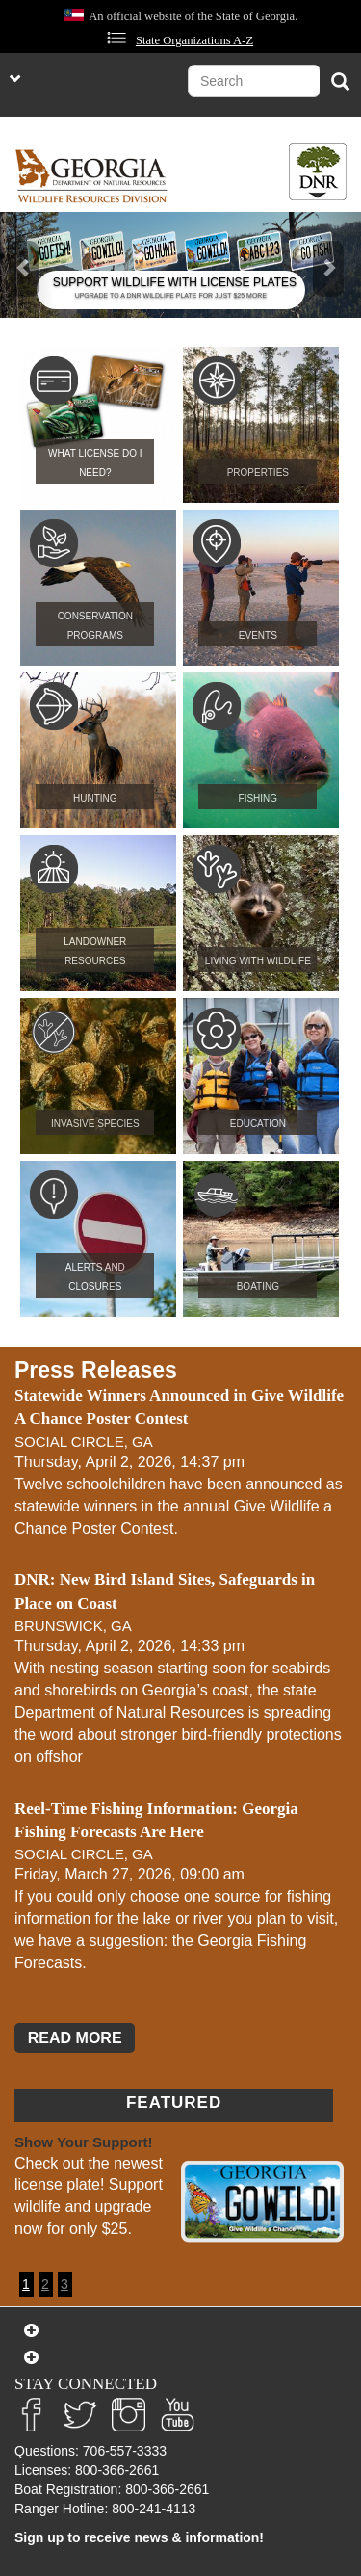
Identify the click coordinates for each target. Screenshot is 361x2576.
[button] (27, 265)
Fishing (258, 798)
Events (258, 635)
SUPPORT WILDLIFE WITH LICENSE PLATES (175, 282)
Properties (258, 472)
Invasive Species (95, 1123)
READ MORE (75, 2038)
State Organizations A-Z (194, 40)
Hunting (95, 798)
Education (258, 1123)
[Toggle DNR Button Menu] (318, 171)
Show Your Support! (83, 2142)
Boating (258, 1286)
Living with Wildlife (258, 961)
